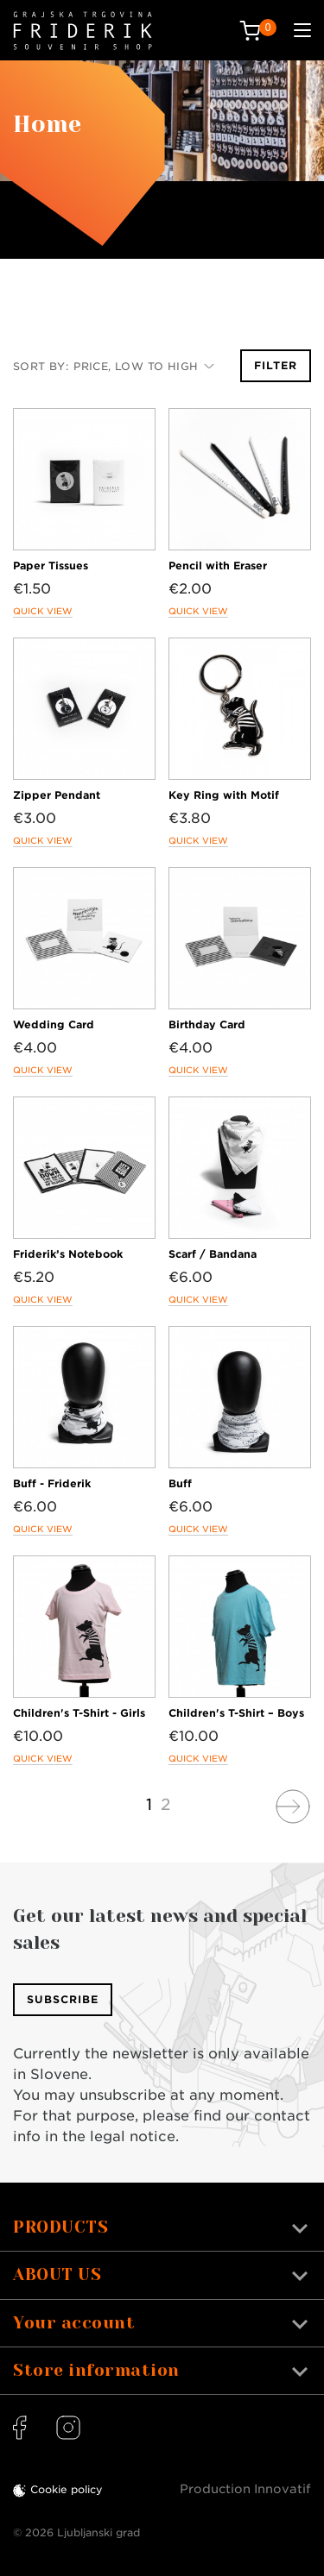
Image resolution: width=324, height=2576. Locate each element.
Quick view (43, 611)
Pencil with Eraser (217, 565)
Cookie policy (66, 2489)
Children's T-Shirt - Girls (79, 1712)
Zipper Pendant (56, 795)
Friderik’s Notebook (68, 1253)
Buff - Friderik (52, 1483)
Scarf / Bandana (212, 1253)
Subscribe (62, 1999)
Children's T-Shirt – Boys (236, 1712)
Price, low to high (143, 366)
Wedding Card (53, 1024)
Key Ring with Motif (223, 795)
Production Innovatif (245, 2489)
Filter (275, 365)
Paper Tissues (50, 565)
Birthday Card (206, 1024)
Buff (180, 1483)
